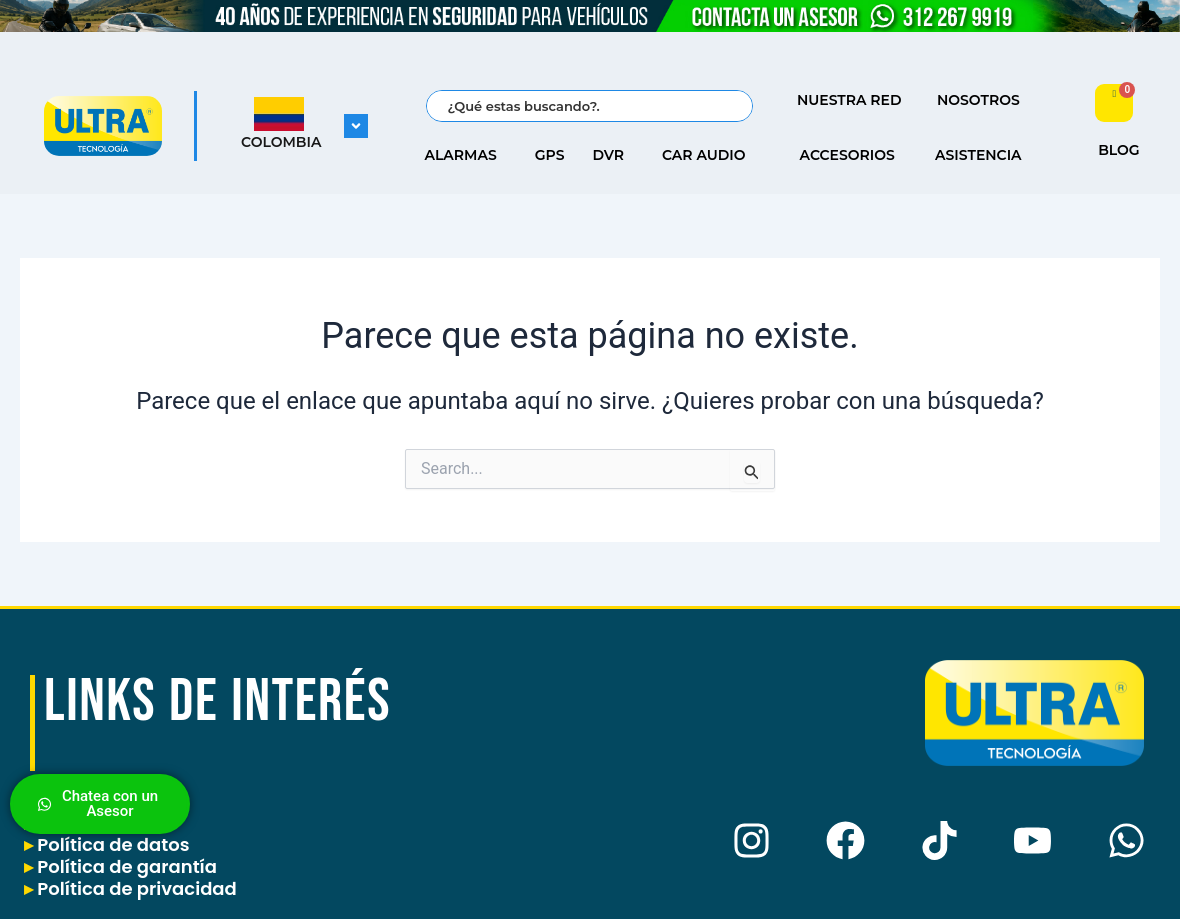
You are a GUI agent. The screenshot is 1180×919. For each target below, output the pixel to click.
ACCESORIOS (852, 155)
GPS (550, 155)
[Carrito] (1114, 103)
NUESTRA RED (854, 100)
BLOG (1118, 150)
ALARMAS (465, 155)
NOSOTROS (983, 100)
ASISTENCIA (983, 155)
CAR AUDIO (709, 155)
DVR (612, 155)
